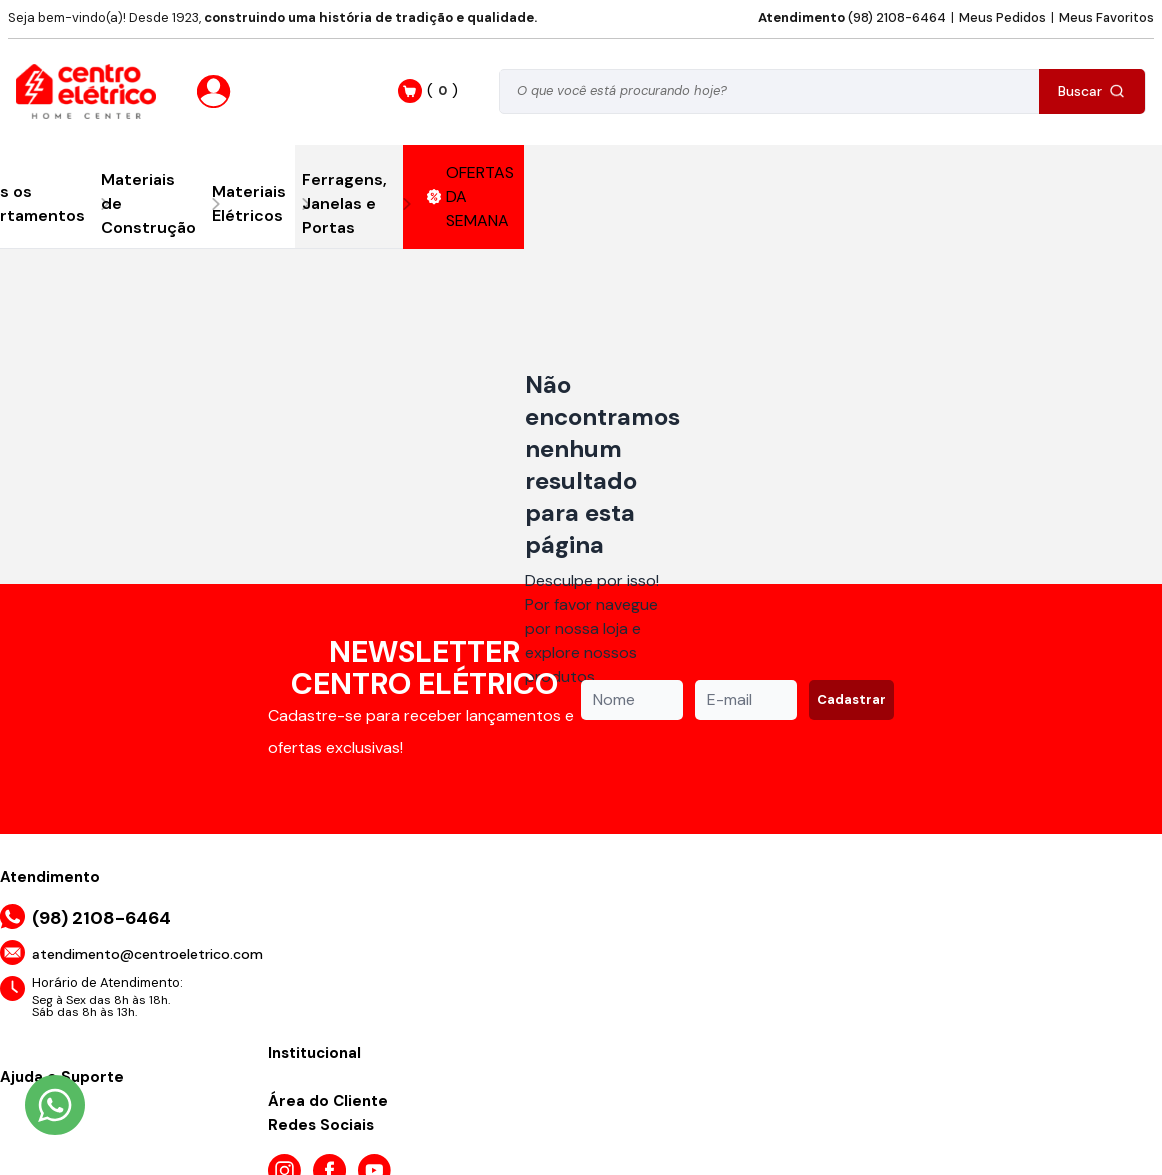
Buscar (1091, 91)
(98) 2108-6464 (852, 17)
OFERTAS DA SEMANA (471, 196)
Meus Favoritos (1106, 17)
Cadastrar (851, 699)
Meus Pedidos (1002, 17)
